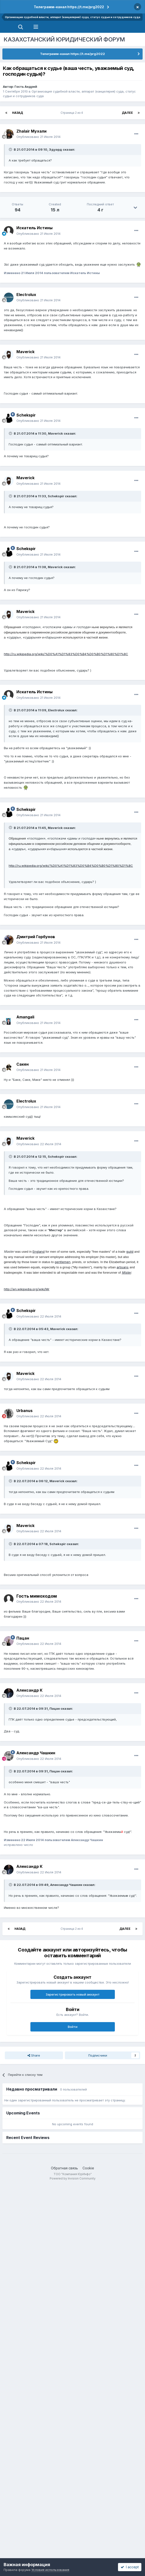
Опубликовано (38, 137)
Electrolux (26, 294)
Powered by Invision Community (73, 2178)
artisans (123, 1267)
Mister (126, 1272)
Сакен (22, 1064)
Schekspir (26, 415)
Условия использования (50, 2570)
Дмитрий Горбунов (35, 936)
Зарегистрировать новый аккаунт (73, 1994)
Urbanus (24, 1410)
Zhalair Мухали (31, 131)
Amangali (25, 1017)
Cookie (88, 2168)
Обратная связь (64, 2168)
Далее (127, 112)
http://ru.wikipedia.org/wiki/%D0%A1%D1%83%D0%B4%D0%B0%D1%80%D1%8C (66, 654)
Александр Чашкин (35, 1752)
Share (34, 2055)
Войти (72, 2027)
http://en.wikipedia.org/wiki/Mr (26, 1289)
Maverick (25, 351)
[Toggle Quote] (11, 149)
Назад (17, 112)
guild (129, 1251)
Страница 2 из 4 (72, 112)
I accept (130, 2567)
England (39, 1251)
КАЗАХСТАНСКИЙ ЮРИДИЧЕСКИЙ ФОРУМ (64, 39)
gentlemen (62, 1262)
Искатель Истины (34, 227)
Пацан (22, 1638)
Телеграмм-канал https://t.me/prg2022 (69, 7)
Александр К (29, 1690)
